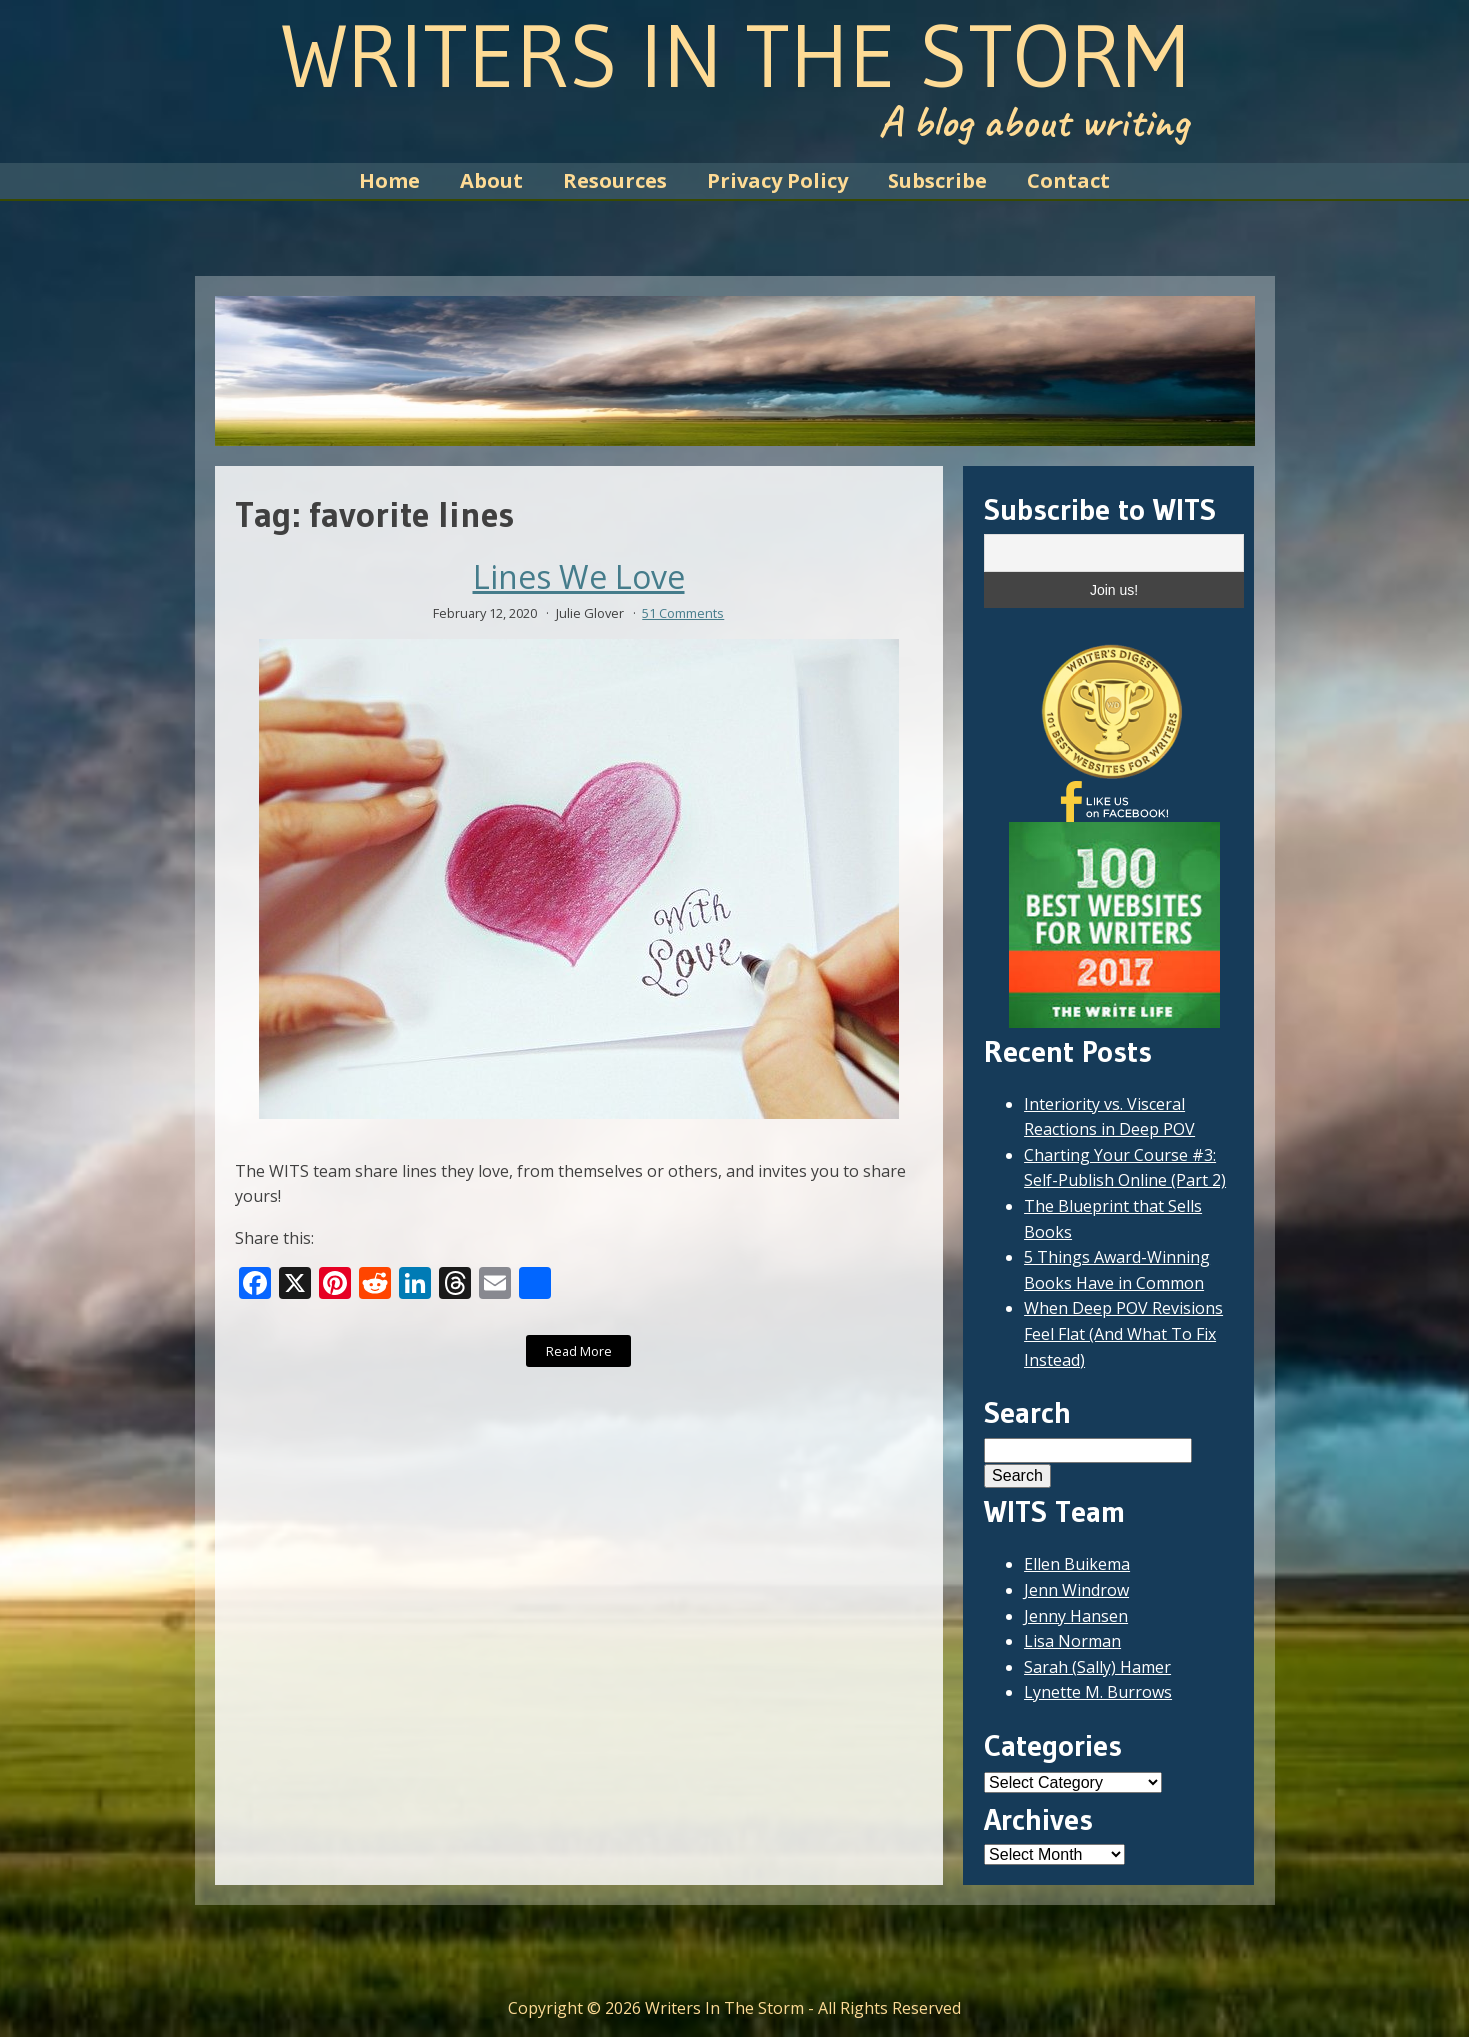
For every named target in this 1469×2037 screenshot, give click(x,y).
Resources (615, 180)
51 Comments (683, 613)
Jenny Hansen (1076, 1616)
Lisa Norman (1072, 1641)
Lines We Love (579, 577)
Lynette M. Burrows (1098, 1692)
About (491, 180)
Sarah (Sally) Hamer (1097, 1667)
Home (389, 180)
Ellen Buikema (1077, 1564)
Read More (579, 1351)
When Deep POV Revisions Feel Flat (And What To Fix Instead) (1123, 1333)
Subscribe (937, 180)
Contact (1068, 180)
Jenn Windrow (1076, 1590)
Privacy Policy (777, 180)
